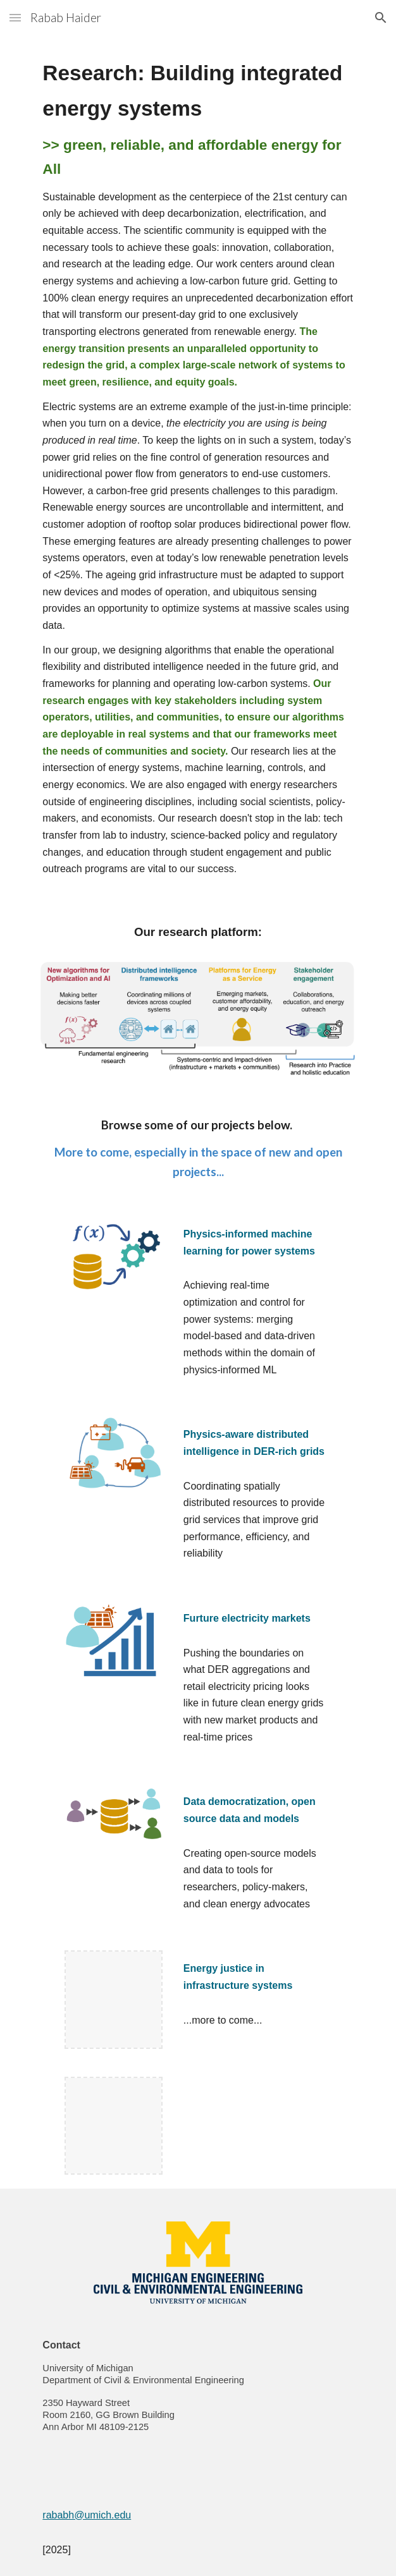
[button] (15, 17)
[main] (197, 467)
